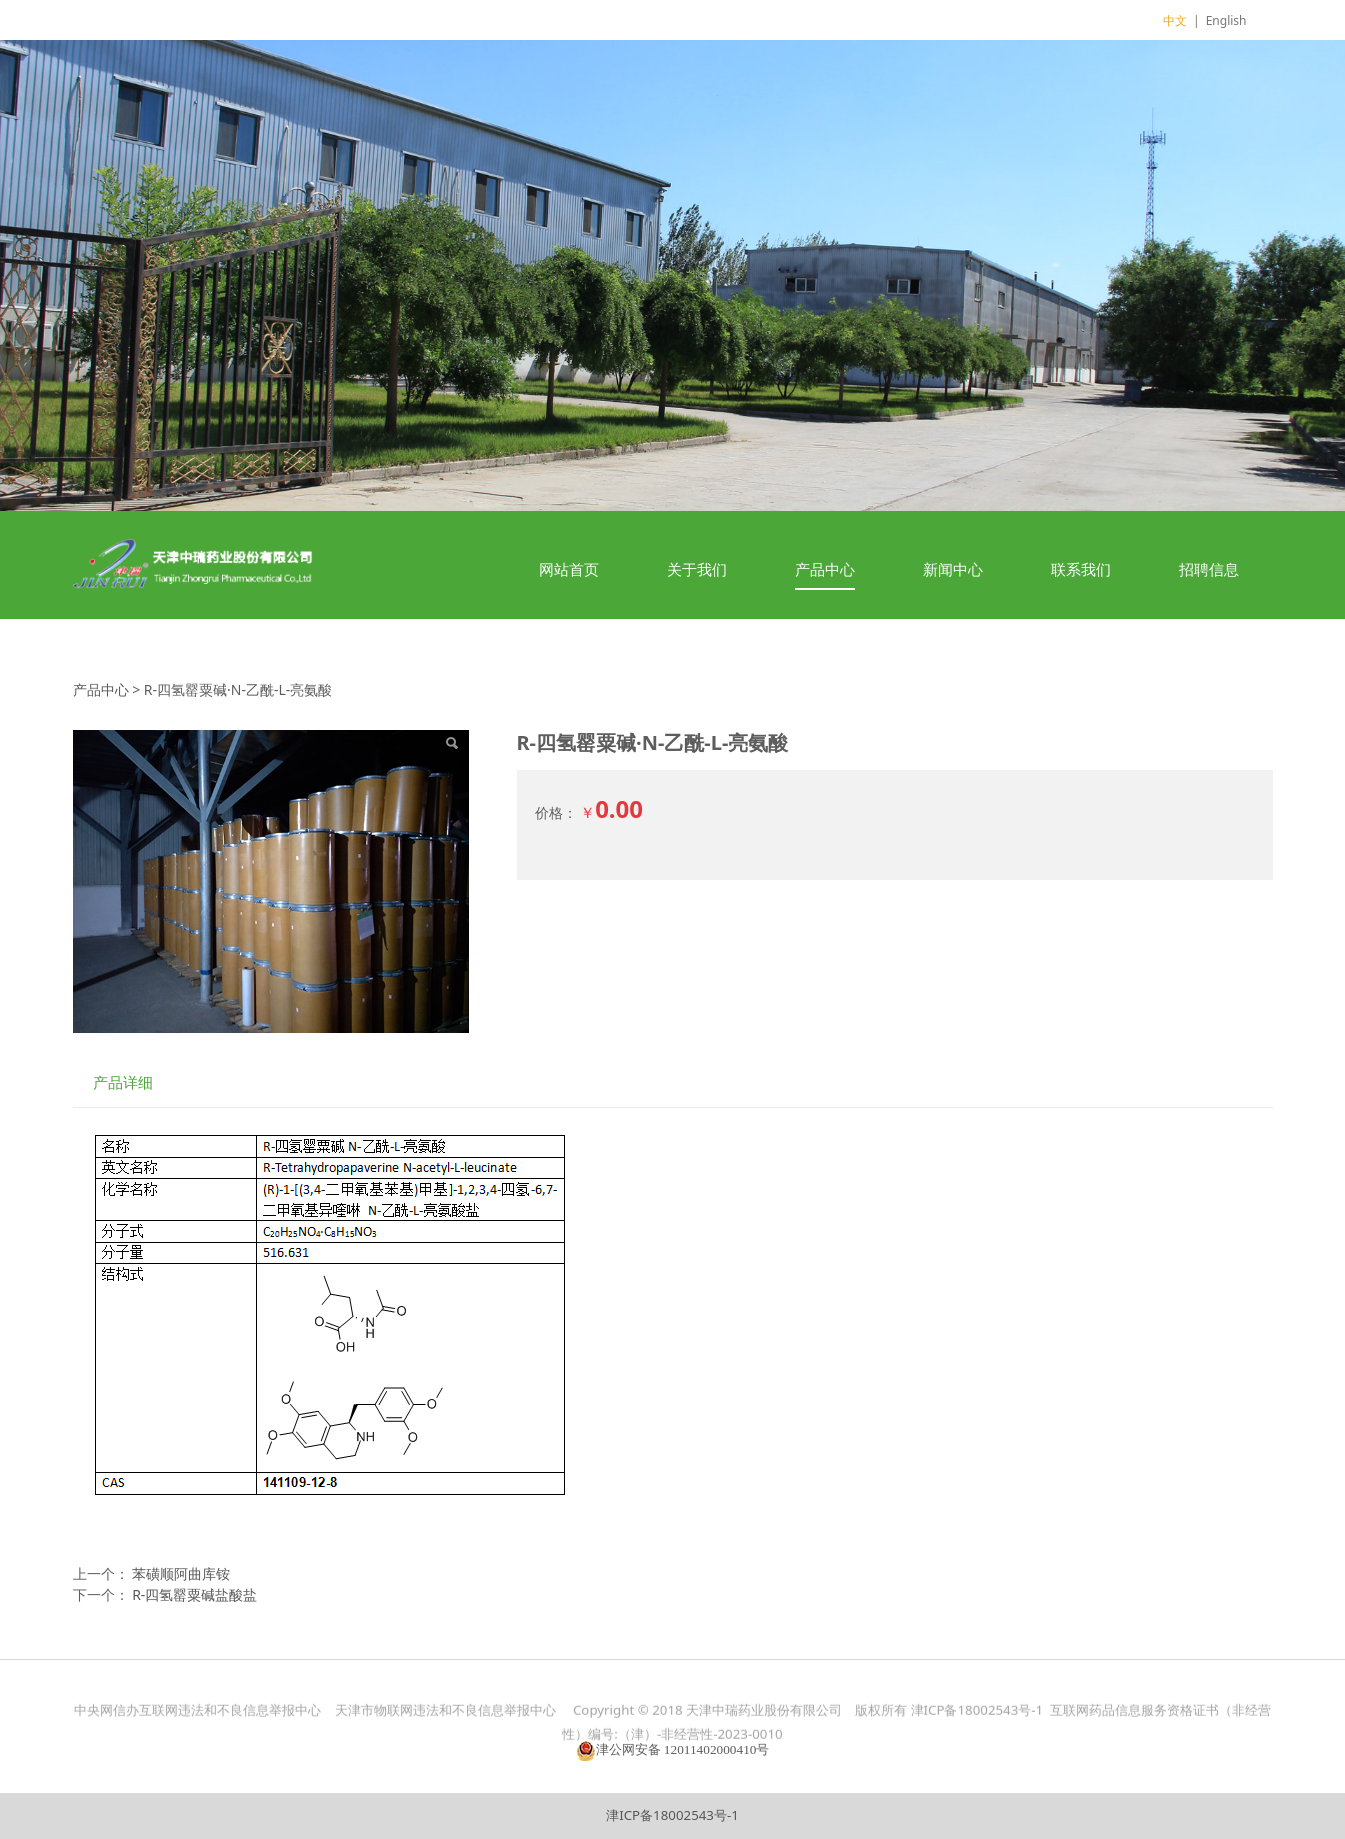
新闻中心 (953, 569)
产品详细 (123, 1082)
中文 (1175, 20)
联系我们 (1081, 569)
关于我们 (697, 569)
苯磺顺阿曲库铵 (181, 1573)
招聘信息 (1209, 569)
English (1226, 20)
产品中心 (825, 569)
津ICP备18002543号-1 (672, 1815)
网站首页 (569, 569)
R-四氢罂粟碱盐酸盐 (194, 1594)
